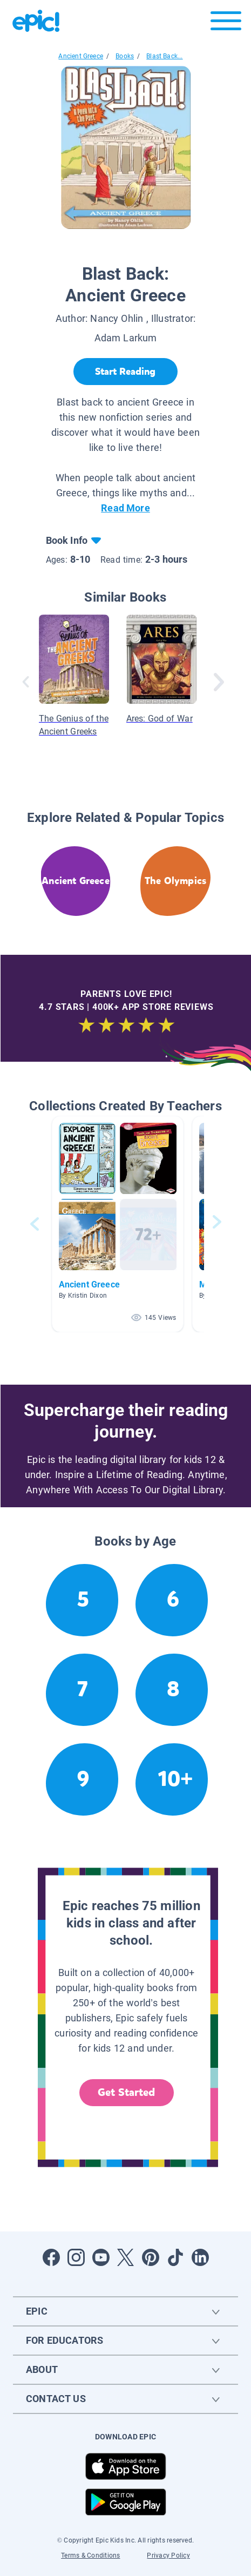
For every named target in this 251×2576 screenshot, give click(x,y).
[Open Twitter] (125, 2257)
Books (125, 56)
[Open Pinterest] (150, 2257)
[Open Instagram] (76, 2257)
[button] (118, 1224)
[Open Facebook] (51, 2257)
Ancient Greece (80, 56)
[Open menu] (226, 23)
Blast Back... (164, 56)
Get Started (126, 2092)
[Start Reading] (125, 371)
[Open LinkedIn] (200, 2257)
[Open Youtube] (101, 2257)
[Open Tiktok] (175, 2257)
